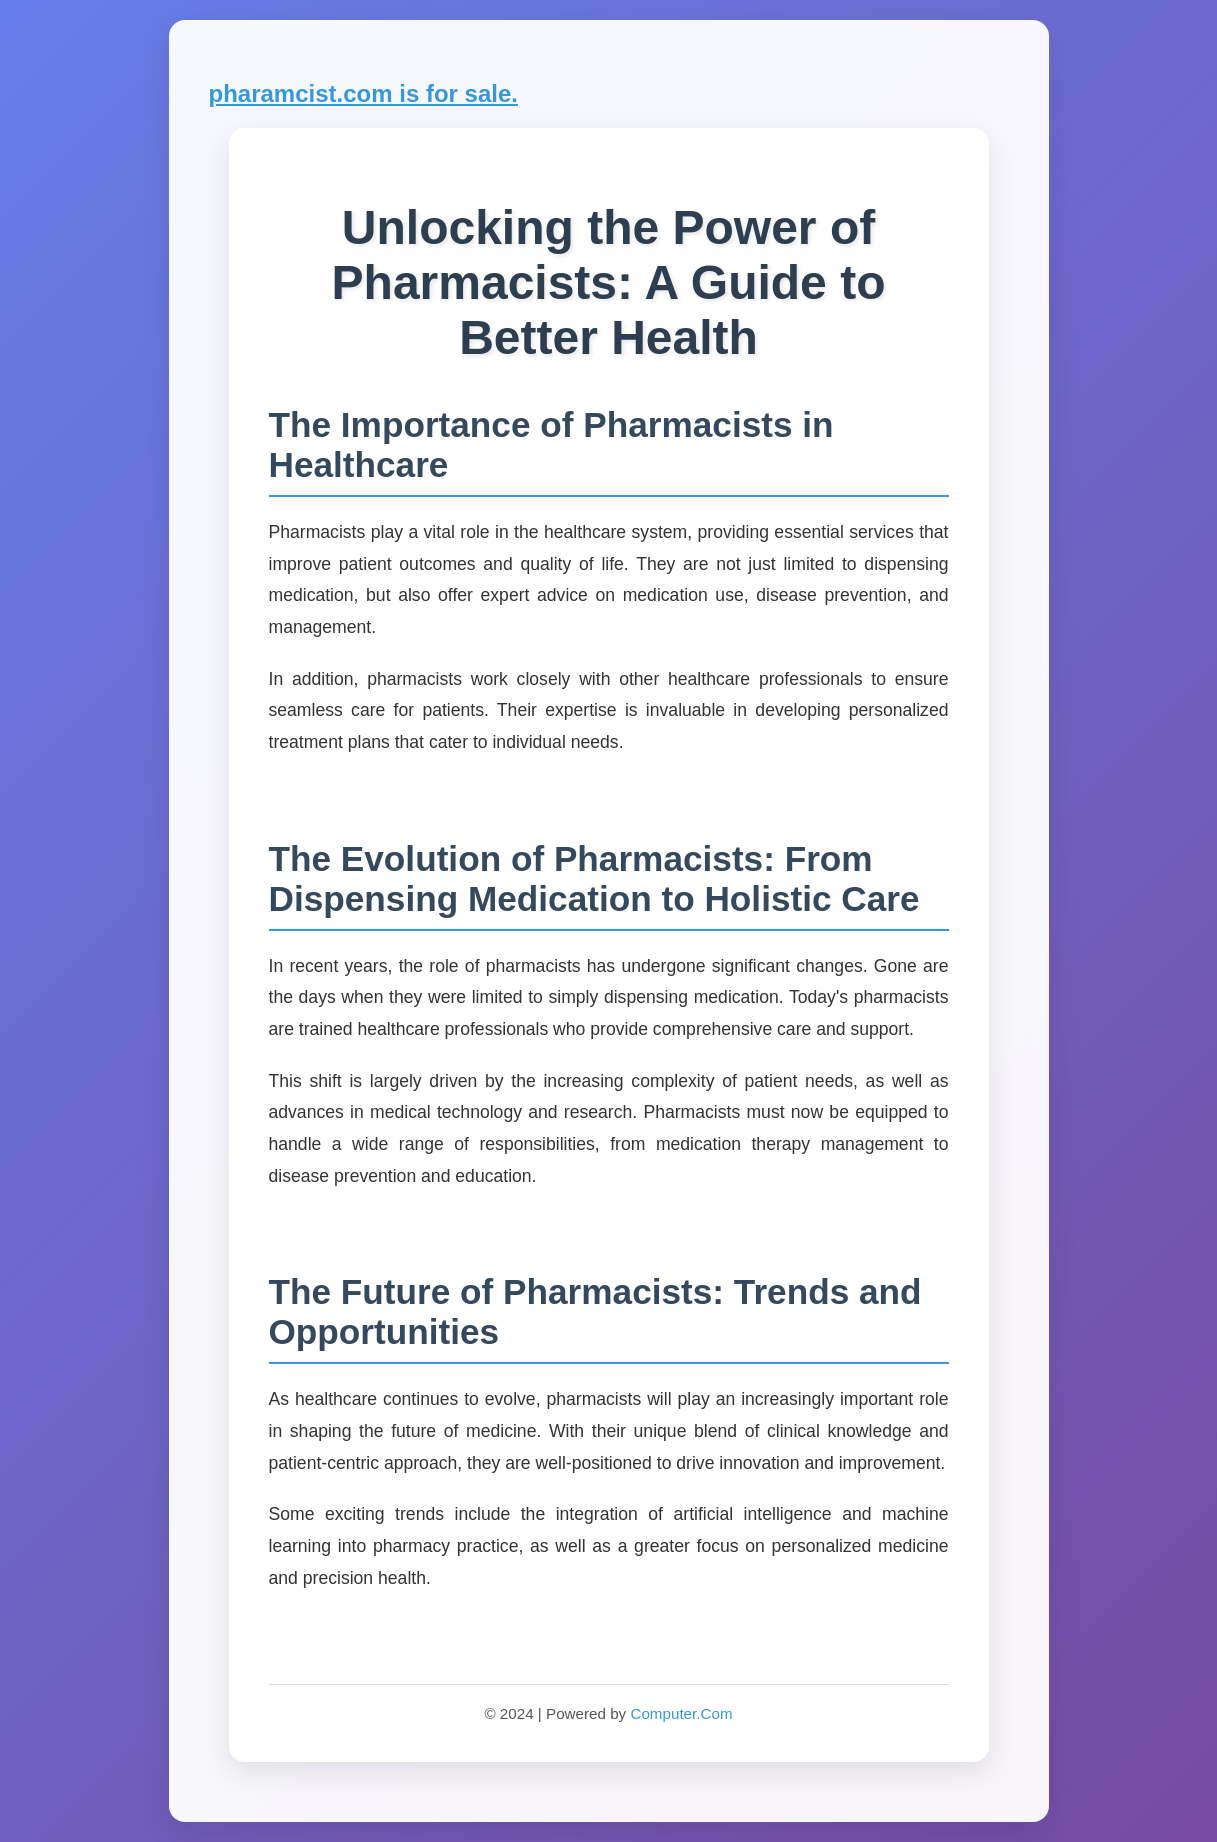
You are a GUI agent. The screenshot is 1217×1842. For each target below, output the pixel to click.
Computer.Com (681, 1713)
